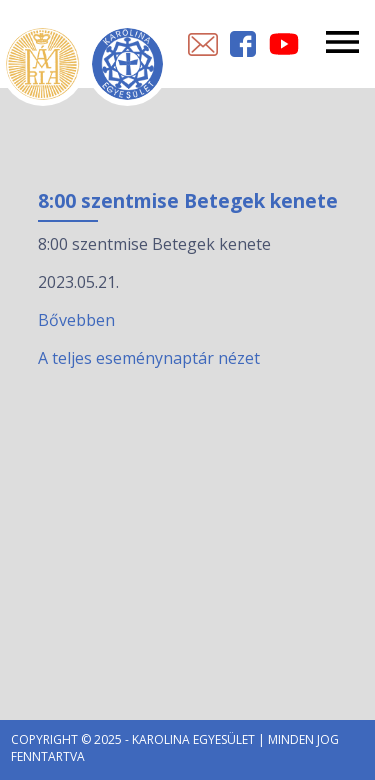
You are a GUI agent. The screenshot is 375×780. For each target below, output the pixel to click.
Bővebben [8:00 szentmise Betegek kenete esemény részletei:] (76, 320)
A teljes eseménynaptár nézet (149, 358)
